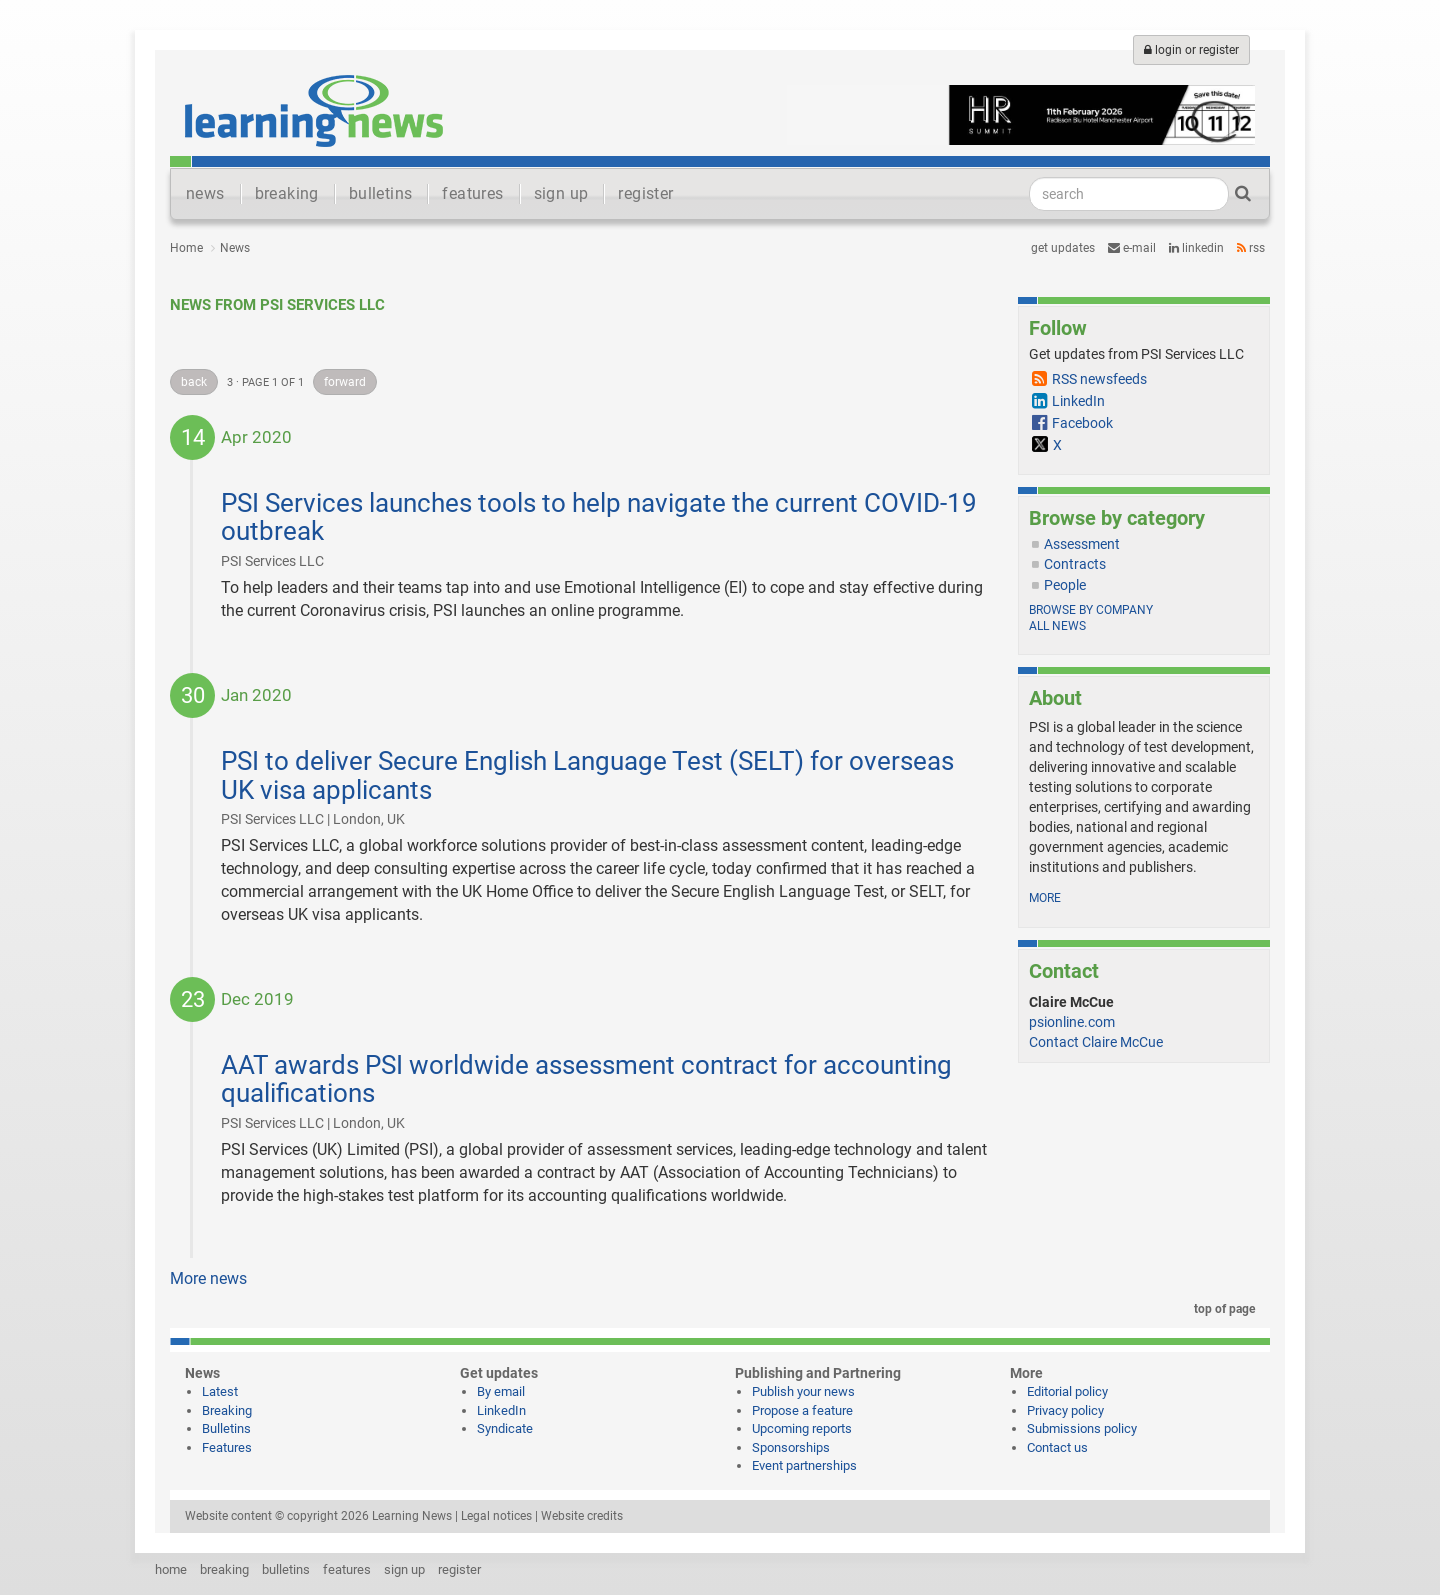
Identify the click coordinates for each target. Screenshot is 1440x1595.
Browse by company (1091, 610)
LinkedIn (1196, 248)
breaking (287, 193)
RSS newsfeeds (1099, 379)
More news (208, 1278)
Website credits (582, 1516)
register (645, 193)
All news (1057, 626)
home (171, 1569)
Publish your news (803, 1391)
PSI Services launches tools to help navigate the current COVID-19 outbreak (599, 517)
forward (345, 382)
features (472, 193)
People (1065, 585)
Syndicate (505, 1428)
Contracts (1075, 564)
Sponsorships (791, 1447)
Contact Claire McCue (1096, 1042)
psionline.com (1072, 1022)
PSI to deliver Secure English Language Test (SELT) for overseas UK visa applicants (587, 775)
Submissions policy (1082, 1428)
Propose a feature (802, 1410)
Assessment (1082, 544)
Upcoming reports (802, 1428)
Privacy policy (1065, 1410)
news (205, 193)
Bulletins (226, 1428)
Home (186, 248)
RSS (1251, 248)
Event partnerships (804, 1465)
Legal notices (496, 1516)
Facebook (1082, 423)
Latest (220, 1391)
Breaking (227, 1410)
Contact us (1057, 1447)
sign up (561, 193)
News (235, 248)
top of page (1221, 1309)
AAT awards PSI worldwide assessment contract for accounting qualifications (586, 1079)
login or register (1191, 50)
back (194, 382)
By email (501, 1391)
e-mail (1132, 248)
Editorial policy (1067, 1391)
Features (227, 1447)
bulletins (381, 193)
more (1045, 898)
